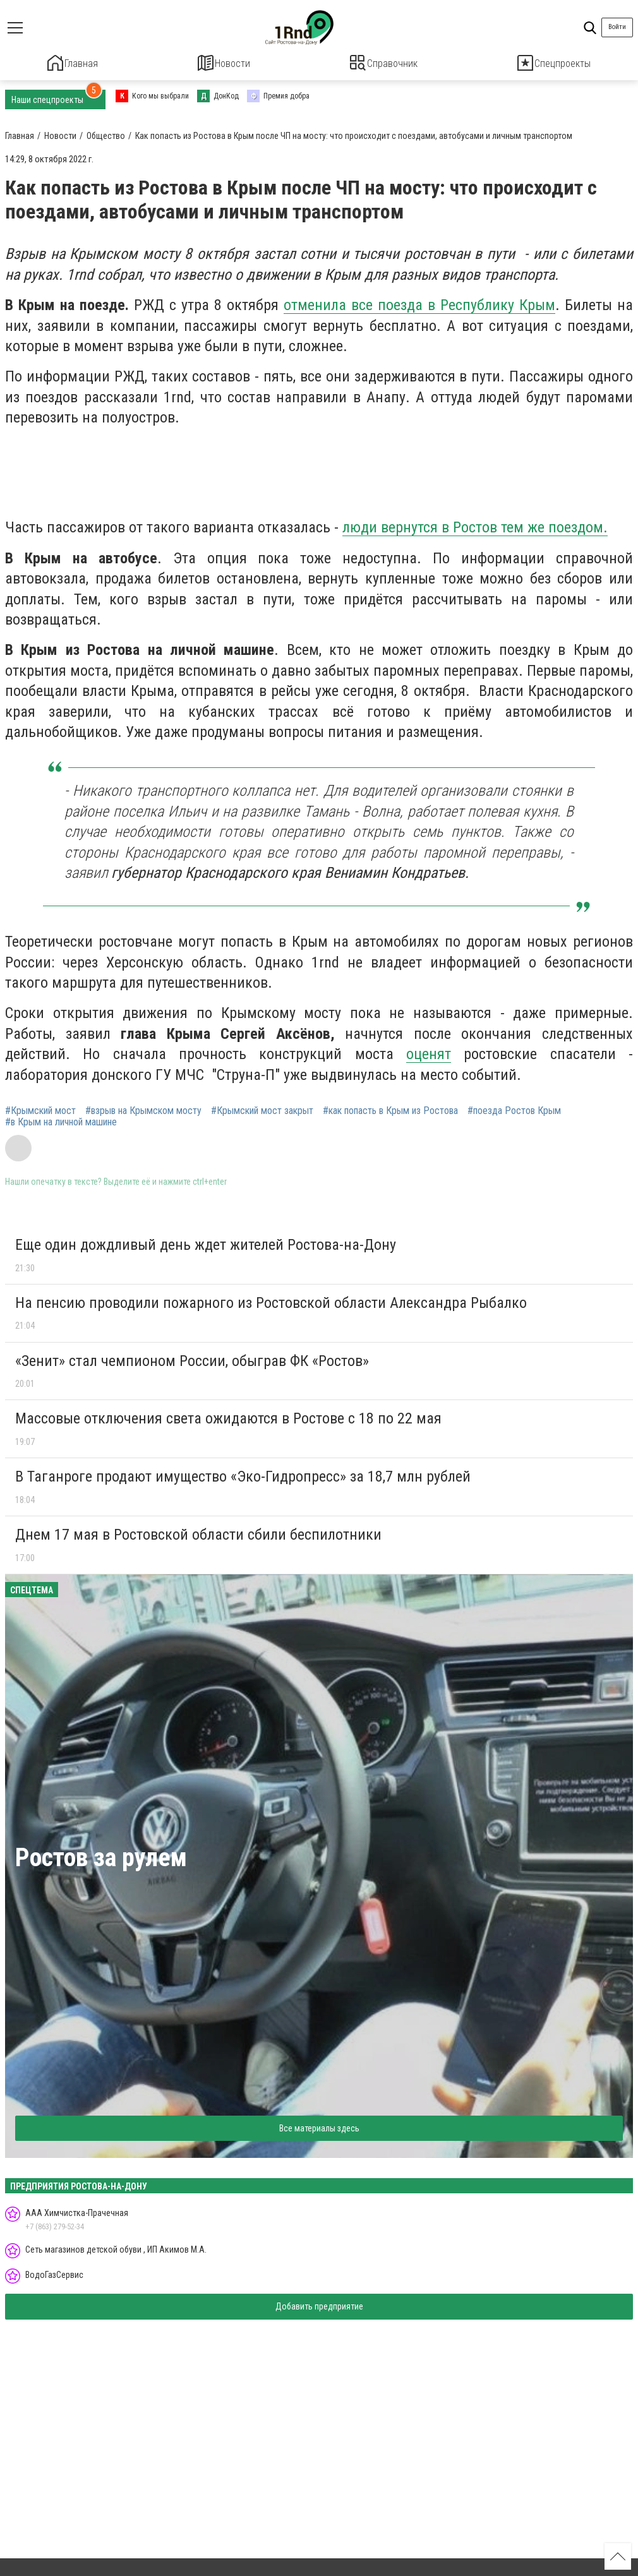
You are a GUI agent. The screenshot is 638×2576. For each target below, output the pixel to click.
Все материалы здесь (319, 2126)
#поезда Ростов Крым (514, 1109)
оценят (428, 1052)
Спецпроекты (554, 63)
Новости (224, 63)
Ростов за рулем (101, 1855)
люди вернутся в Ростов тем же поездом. (475, 525)
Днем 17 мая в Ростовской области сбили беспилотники (198, 1533)
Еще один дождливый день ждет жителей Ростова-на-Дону (205, 1243)
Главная (72, 63)
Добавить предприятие (319, 2304)
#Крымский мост (40, 1109)
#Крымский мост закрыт (262, 1109)
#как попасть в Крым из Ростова (390, 1109)
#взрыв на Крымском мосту (143, 1109)
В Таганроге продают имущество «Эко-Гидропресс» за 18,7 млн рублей (243, 1474)
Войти (617, 27)
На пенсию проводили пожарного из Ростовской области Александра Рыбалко (271, 1301)
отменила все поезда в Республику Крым (419, 303)
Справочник (383, 63)
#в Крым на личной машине (61, 1120)
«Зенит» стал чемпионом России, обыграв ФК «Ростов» (192, 1358)
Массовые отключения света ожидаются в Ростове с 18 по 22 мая (228, 1416)
